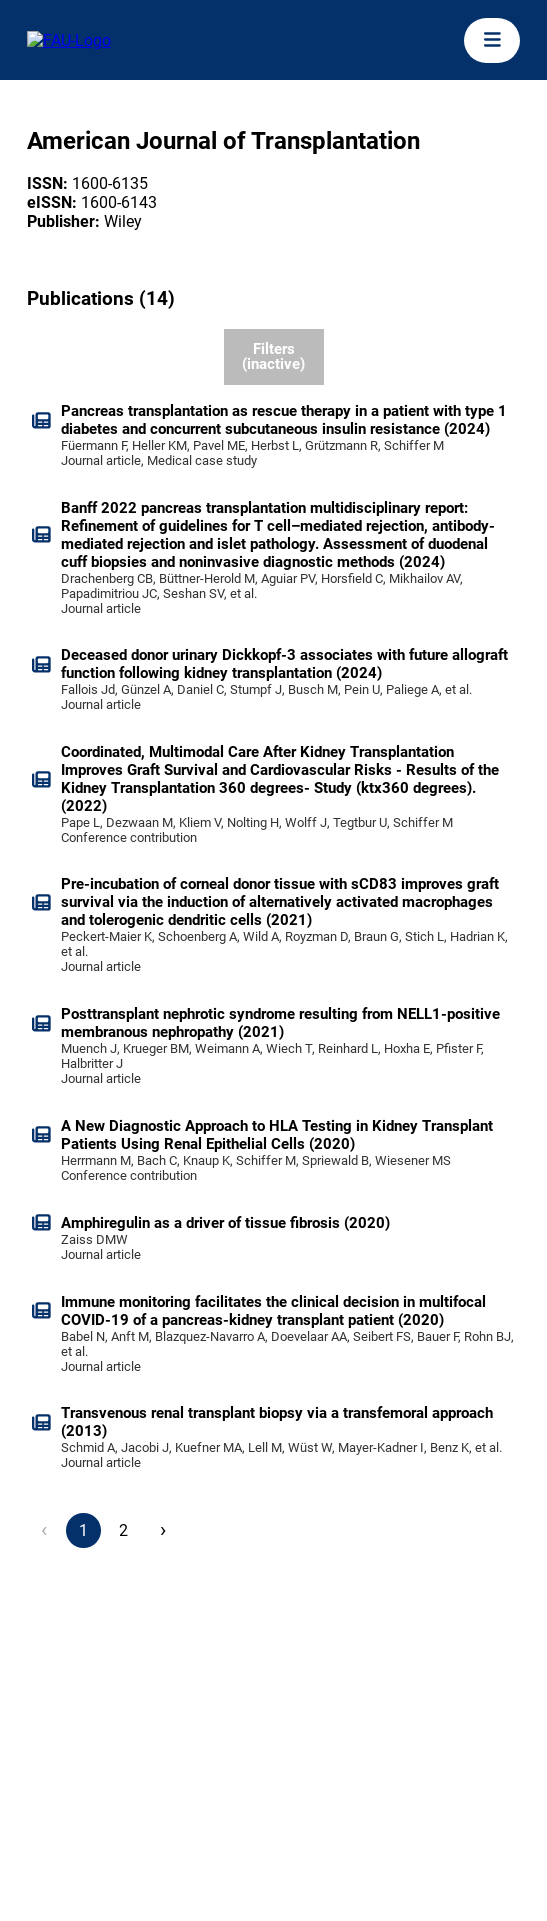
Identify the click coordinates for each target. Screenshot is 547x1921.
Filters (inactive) (273, 356)
